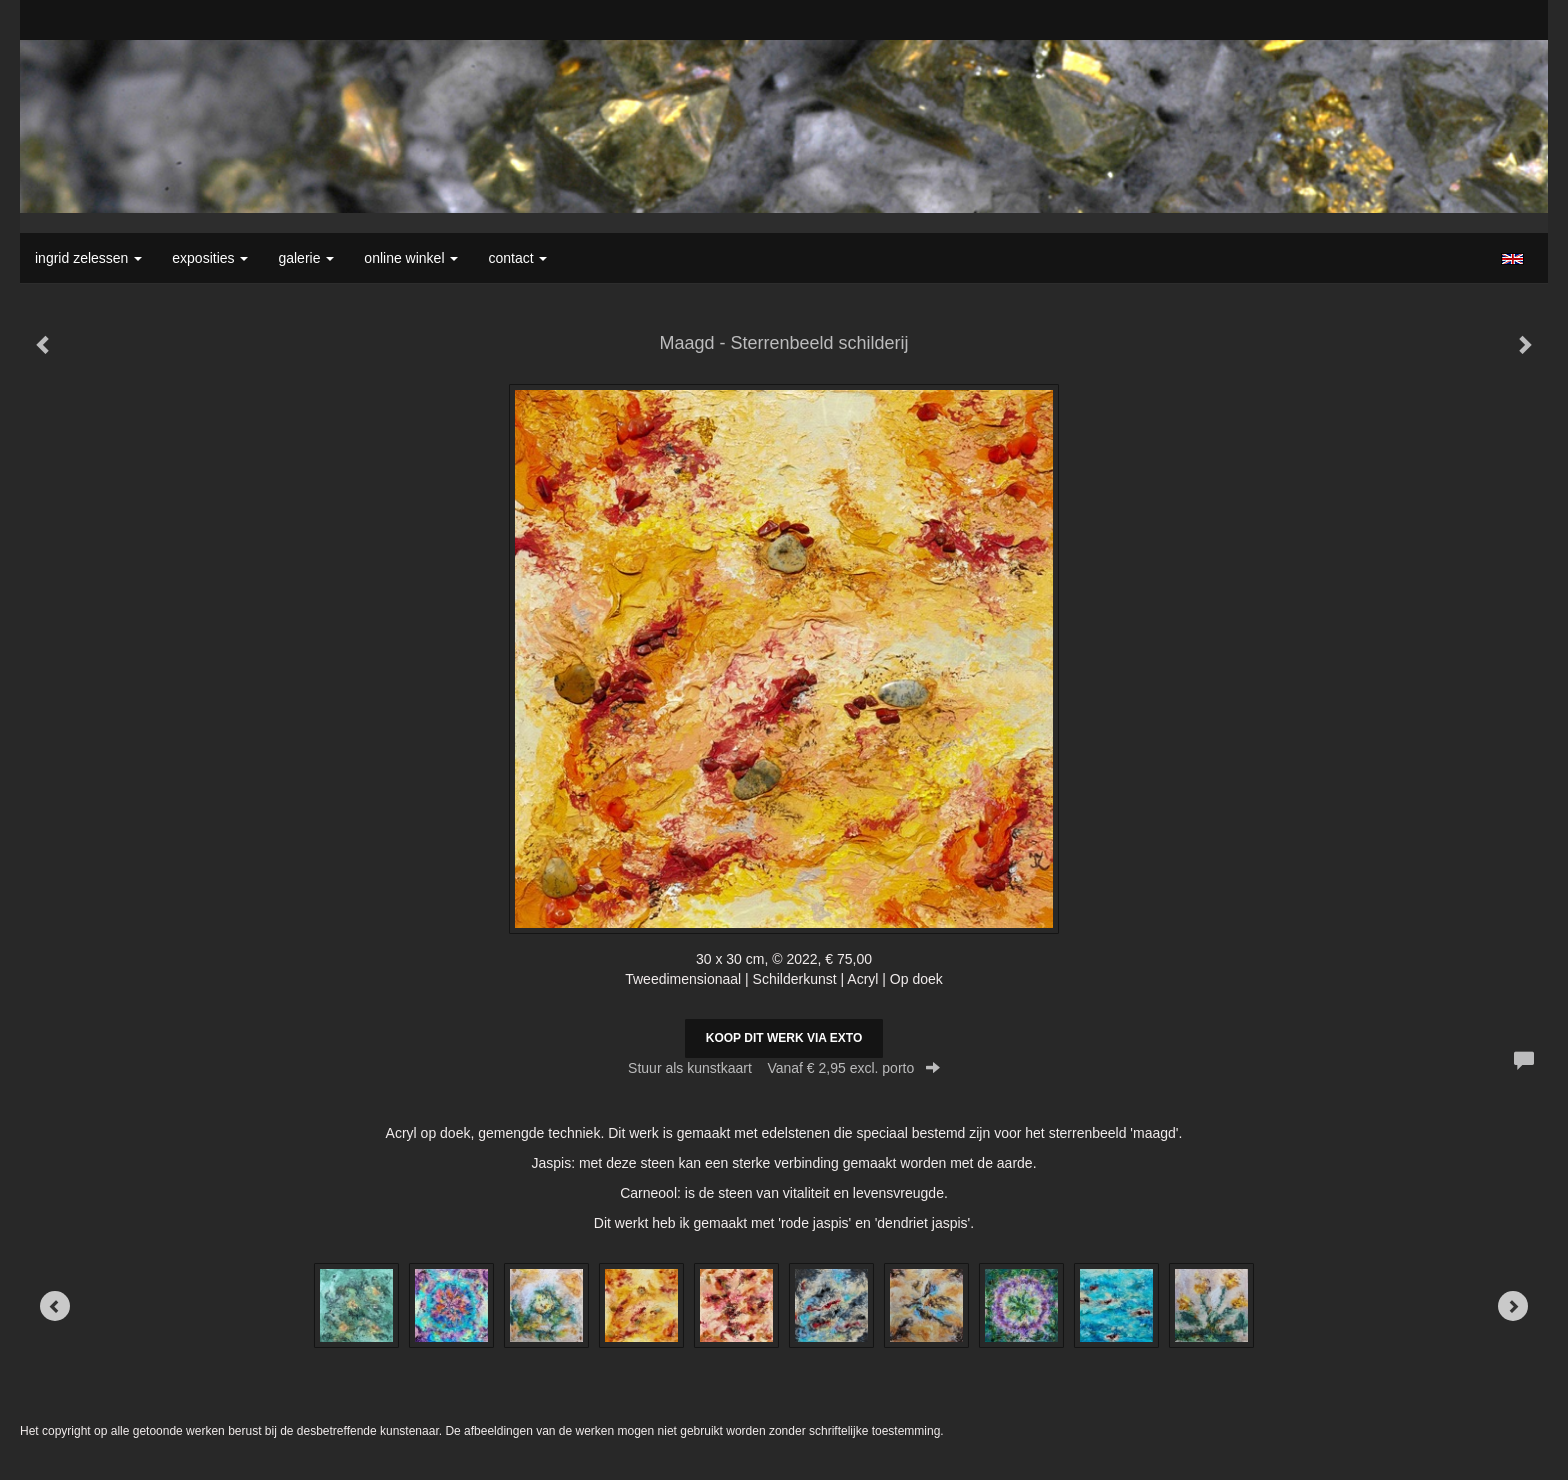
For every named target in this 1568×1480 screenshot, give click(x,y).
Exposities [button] (210, 258)
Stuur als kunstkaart (784, 1068)
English (1512, 259)
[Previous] (55, 1306)
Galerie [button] (306, 258)
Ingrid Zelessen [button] (88, 258)
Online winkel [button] (411, 258)
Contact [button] (517, 258)
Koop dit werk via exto (784, 1038)
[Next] (1513, 1306)
